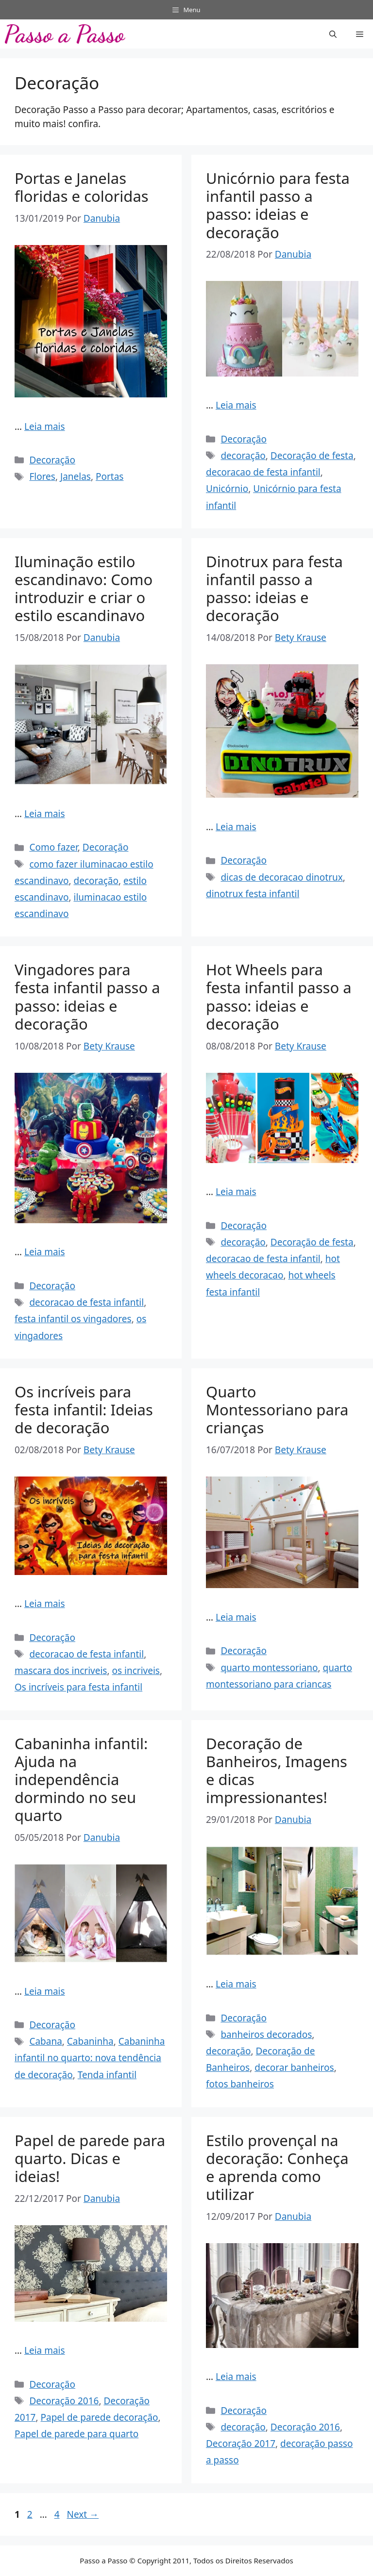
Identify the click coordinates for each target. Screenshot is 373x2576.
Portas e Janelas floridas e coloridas (82, 187)
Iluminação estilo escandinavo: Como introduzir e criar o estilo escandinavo (84, 588)
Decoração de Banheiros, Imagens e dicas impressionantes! (276, 1770)
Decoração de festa (312, 455)
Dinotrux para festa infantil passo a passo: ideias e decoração (274, 588)
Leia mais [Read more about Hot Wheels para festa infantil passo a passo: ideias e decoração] (236, 1191)
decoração (242, 455)
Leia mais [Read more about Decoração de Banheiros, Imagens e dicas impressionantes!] (236, 1984)
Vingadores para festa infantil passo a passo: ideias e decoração (87, 996)
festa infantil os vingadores (73, 1319)
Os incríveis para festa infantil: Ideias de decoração (84, 1409)
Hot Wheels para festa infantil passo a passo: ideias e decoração (279, 996)
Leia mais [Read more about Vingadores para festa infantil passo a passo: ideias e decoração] (44, 1252)
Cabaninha (90, 2041)
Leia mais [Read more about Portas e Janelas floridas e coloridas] (44, 426)
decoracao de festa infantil (263, 472)
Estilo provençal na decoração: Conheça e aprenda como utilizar (277, 2167)
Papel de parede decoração (99, 2417)
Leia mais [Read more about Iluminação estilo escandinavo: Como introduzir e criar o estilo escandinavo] (44, 813)
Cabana (45, 2041)
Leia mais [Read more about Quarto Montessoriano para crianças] (236, 1617)
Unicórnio (227, 488)
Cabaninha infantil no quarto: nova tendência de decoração (90, 2058)
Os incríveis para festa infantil (78, 1687)
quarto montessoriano (269, 1667)
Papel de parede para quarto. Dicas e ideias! (90, 2158)
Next (83, 2514)
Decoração (52, 460)
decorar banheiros (294, 2067)
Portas (109, 476)
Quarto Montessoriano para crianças (277, 1409)
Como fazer (53, 847)
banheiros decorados (266, 2034)
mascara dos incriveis (61, 1670)
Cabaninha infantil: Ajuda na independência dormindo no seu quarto (81, 1779)
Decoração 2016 (64, 2401)
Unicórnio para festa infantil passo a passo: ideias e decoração (278, 205)
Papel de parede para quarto (76, 2434)
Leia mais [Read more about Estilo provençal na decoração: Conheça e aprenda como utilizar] (236, 2376)
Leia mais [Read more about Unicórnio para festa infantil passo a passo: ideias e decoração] (236, 405)
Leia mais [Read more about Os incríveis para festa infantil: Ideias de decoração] (44, 1603)
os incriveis (136, 1670)
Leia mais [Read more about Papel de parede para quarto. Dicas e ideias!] (44, 2350)
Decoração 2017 (240, 2443)
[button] (333, 34)
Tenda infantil (107, 2074)
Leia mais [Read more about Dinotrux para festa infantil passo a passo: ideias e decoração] (236, 826)
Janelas (75, 476)
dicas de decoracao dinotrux (281, 877)
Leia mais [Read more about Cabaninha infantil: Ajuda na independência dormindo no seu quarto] (44, 1991)
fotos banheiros (240, 2084)
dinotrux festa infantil (252, 893)
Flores (42, 476)
